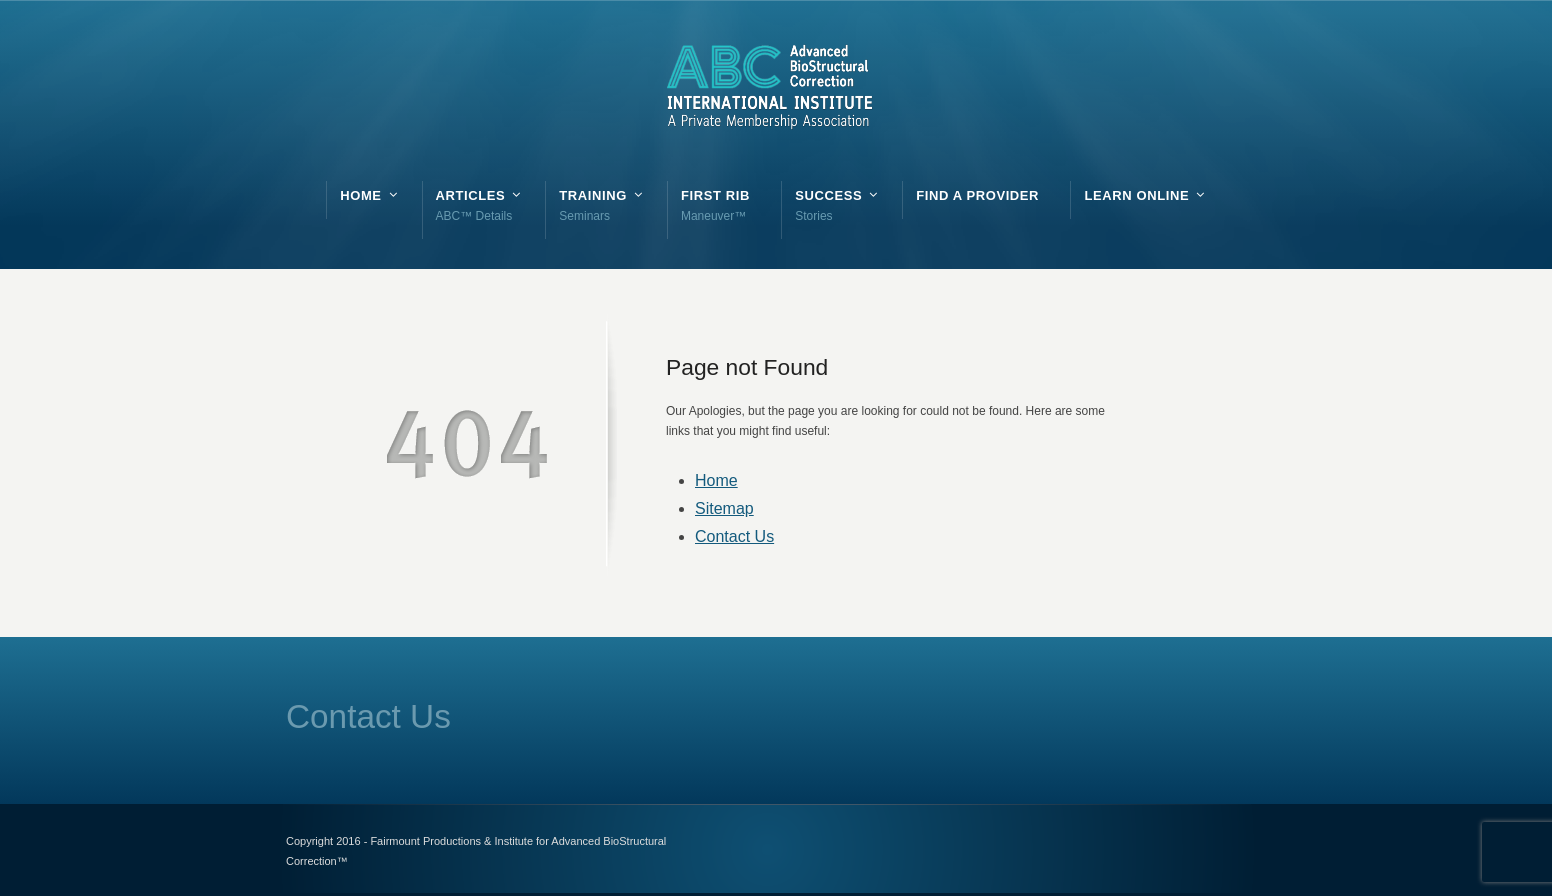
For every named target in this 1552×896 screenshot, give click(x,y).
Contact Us (734, 536)
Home (716, 480)
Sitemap (724, 508)
